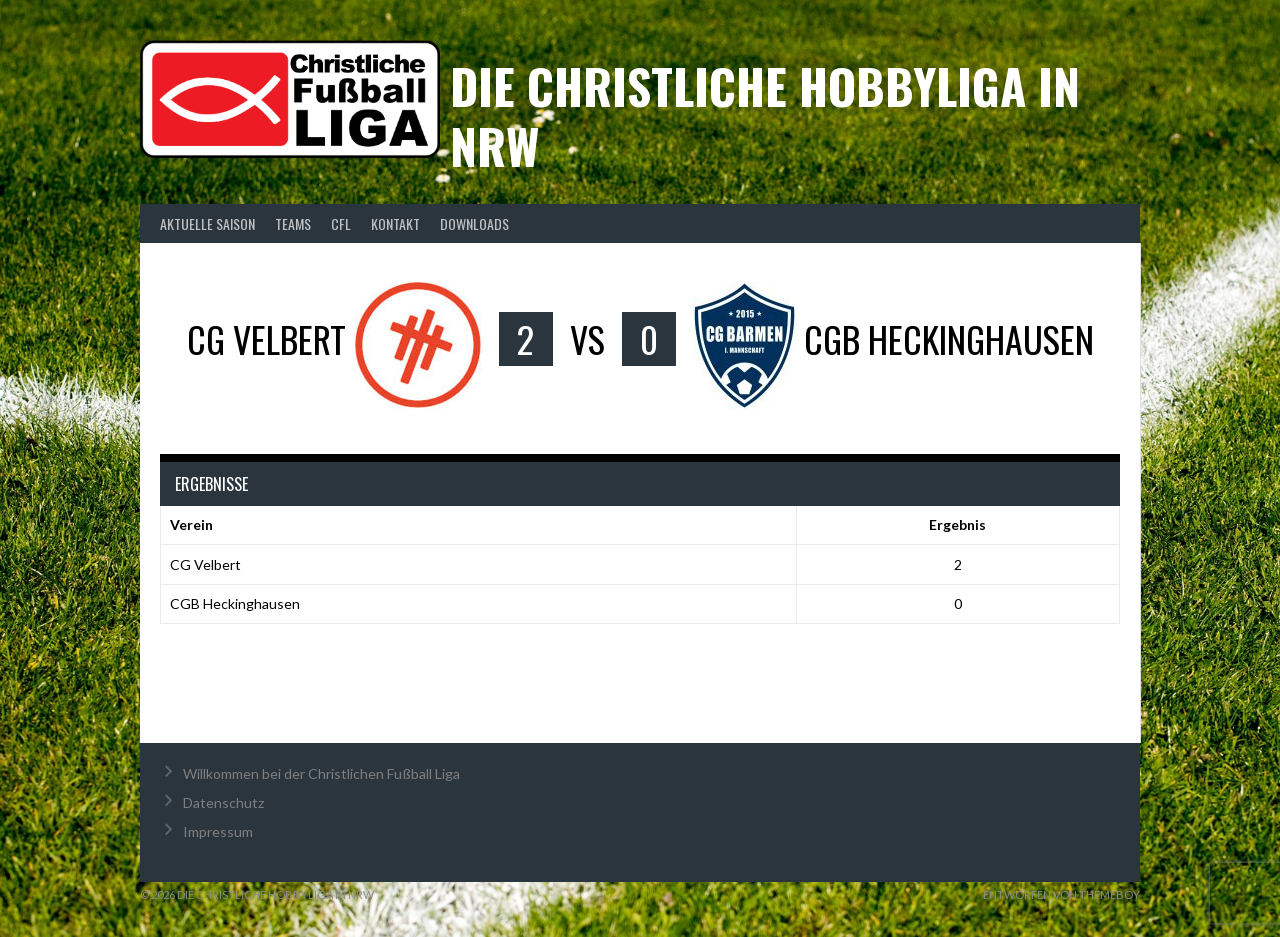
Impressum (218, 831)
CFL (341, 223)
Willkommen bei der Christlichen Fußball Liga (321, 773)
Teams (293, 223)
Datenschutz (223, 802)
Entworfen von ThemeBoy (1061, 894)
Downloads (474, 223)
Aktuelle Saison (207, 223)
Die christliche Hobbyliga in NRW (765, 115)
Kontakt (395, 223)
